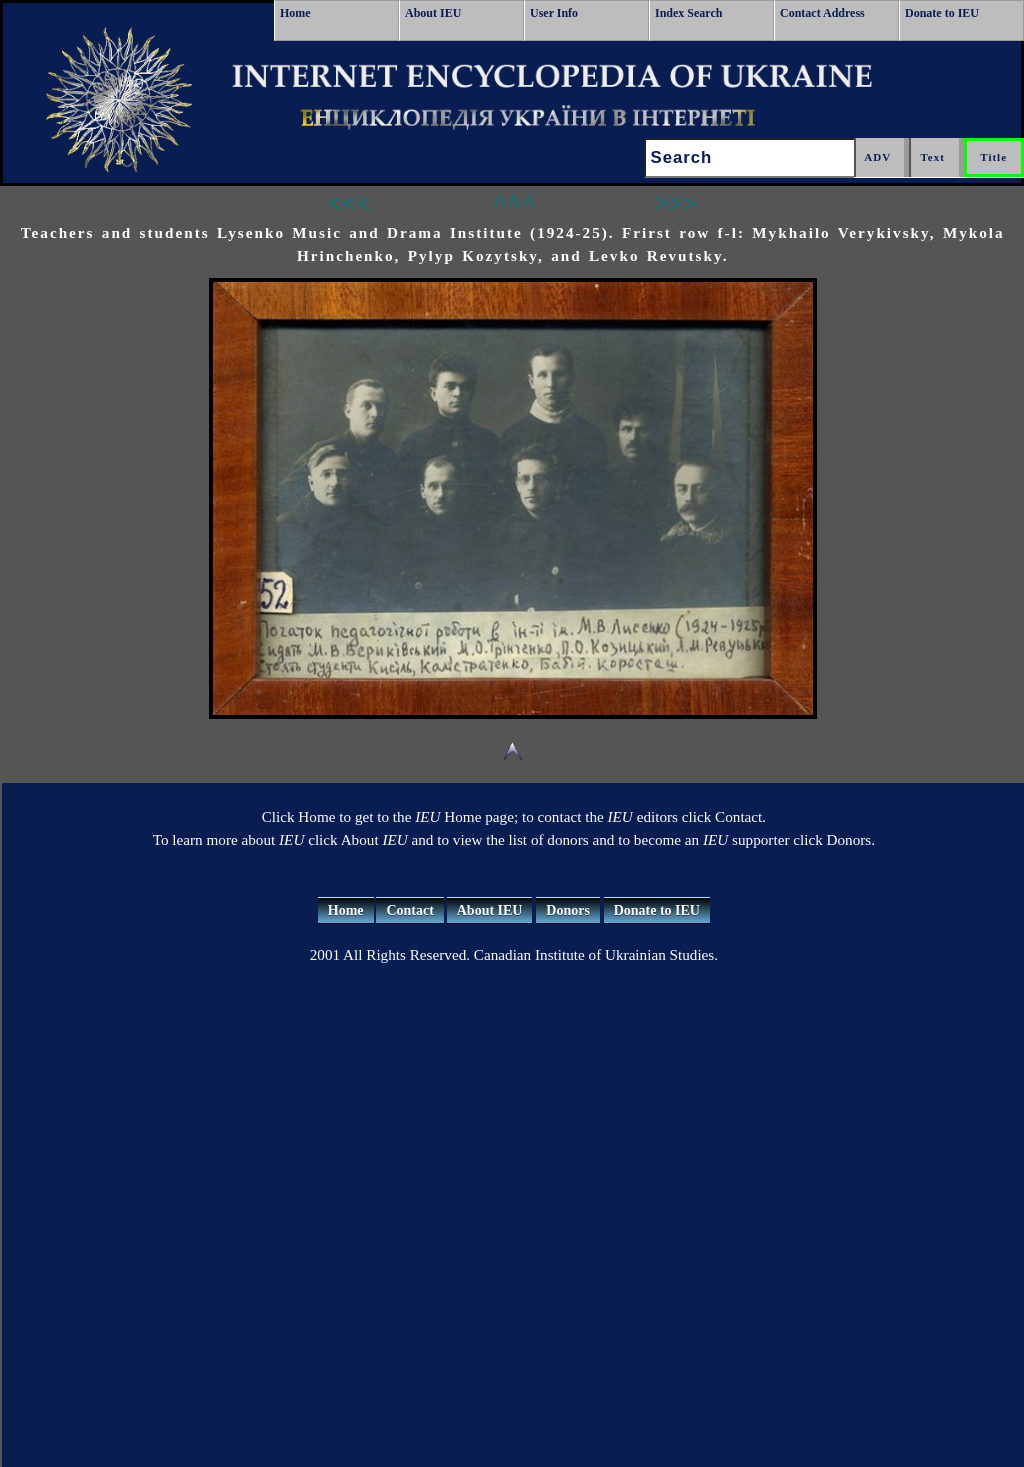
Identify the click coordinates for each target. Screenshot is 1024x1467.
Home (295, 13)
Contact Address (822, 13)
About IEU (433, 13)
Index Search (688, 13)
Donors (568, 910)
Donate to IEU (942, 13)
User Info (554, 13)
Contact (409, 910)
